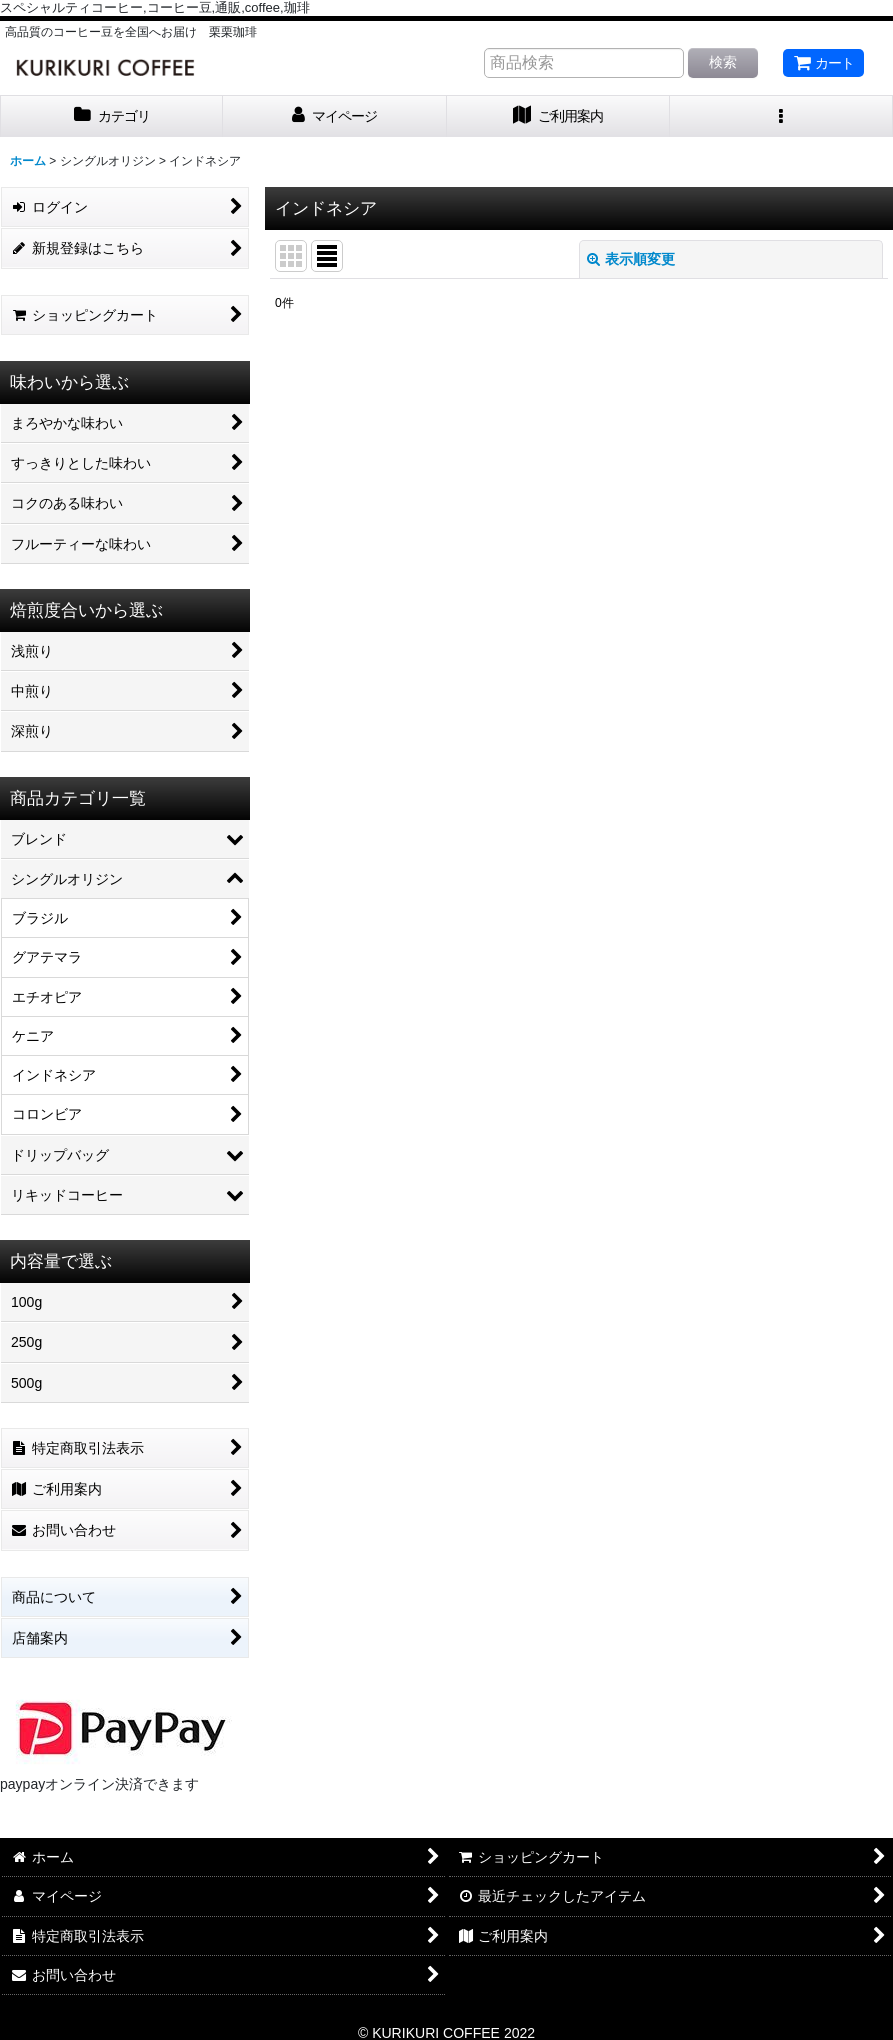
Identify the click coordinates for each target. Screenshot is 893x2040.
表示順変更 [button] (631, 259)
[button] (781, 116)
